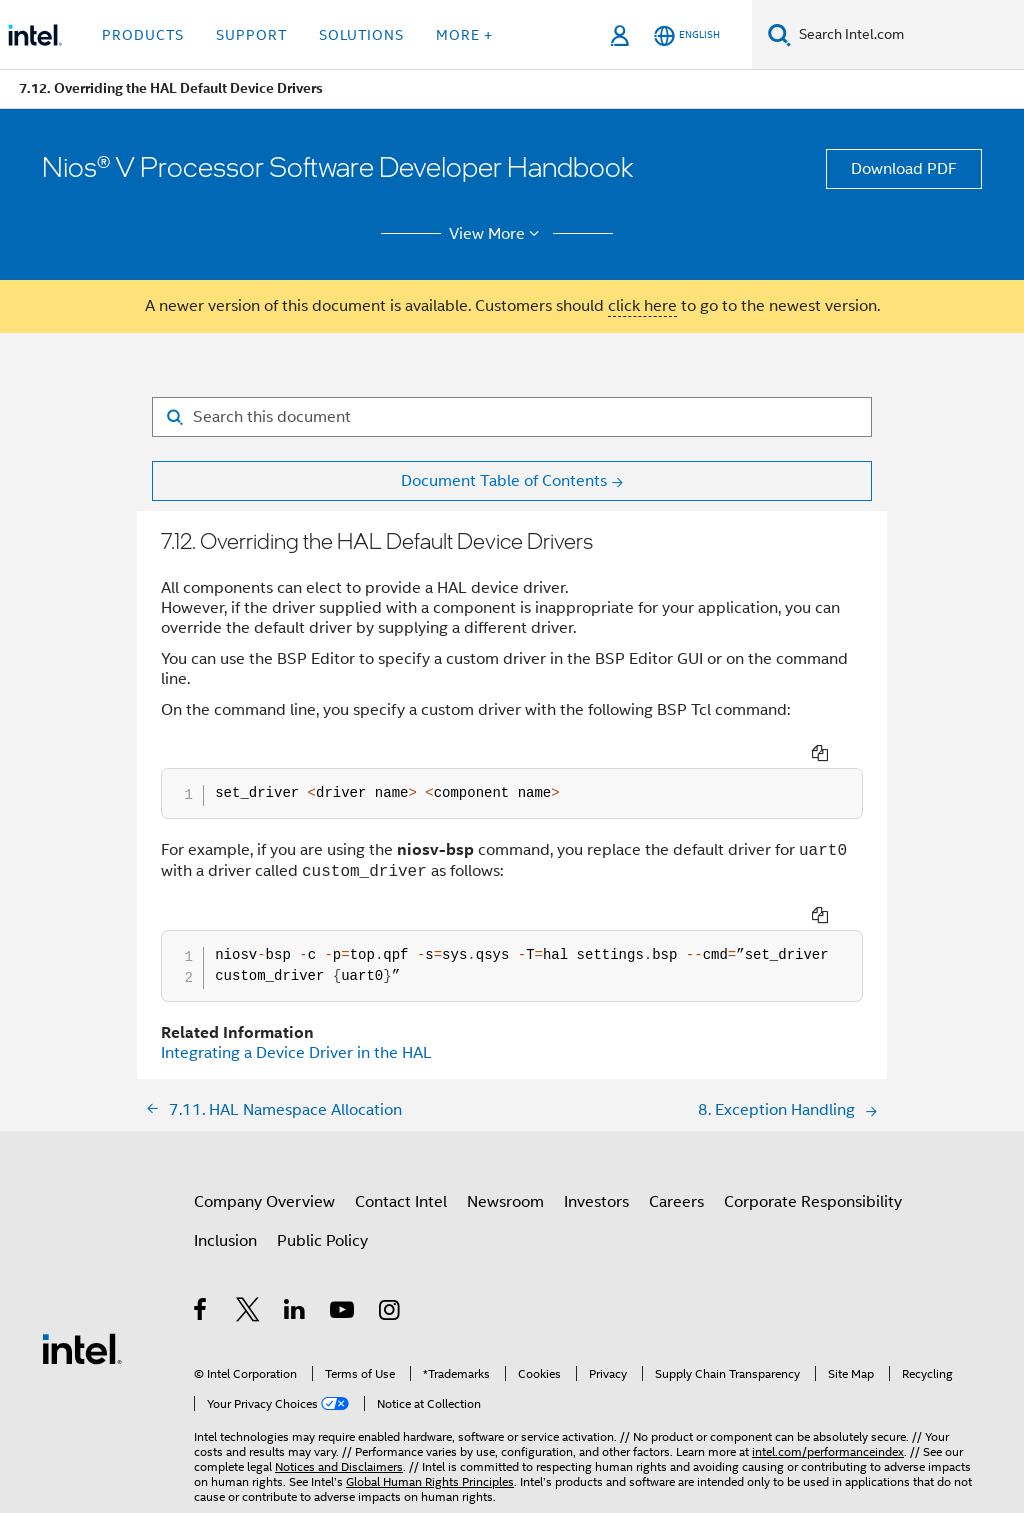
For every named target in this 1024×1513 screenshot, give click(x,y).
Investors (596, 1202)
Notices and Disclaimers (339, 1466)
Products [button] (143, 35)
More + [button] (464, 35)
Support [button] (251, 35)
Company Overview (264, 1202)
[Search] (779, 34)
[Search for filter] (512, 417)
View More (497, 234)
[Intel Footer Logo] (82, 1348)
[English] (687, 35)
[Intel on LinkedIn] (295, 1313)
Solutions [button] (361, 35)
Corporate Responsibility (813, 1202)
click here (642, 306)
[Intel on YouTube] (343, 1313)
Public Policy (322, 1241)
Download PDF (904, 169)
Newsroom (505, 1202)
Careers (676, 1202)
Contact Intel (401, 1202)
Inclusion (225, 1241)
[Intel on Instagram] (390, 1313)
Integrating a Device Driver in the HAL (296, 1053)
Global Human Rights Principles (430, 1481)
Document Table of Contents (504, 481)
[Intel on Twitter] (248, 1313)
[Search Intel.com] (907, 35)
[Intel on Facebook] (201, 1313)
